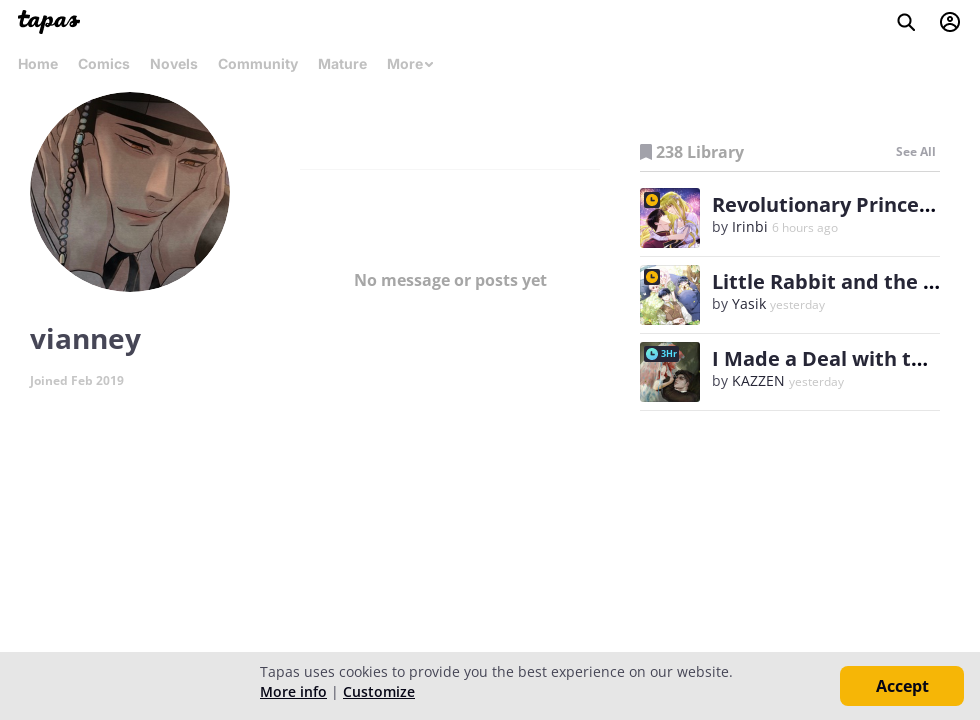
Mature (342, 63)
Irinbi (750, 226)
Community (258, 63)
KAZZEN (758, 380)
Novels (174, 63)
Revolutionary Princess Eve (845, 204)
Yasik (749, 303)
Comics (104, 63)
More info (293, 691)
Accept (902, 686)
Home (38, 63)
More (411, 63)
